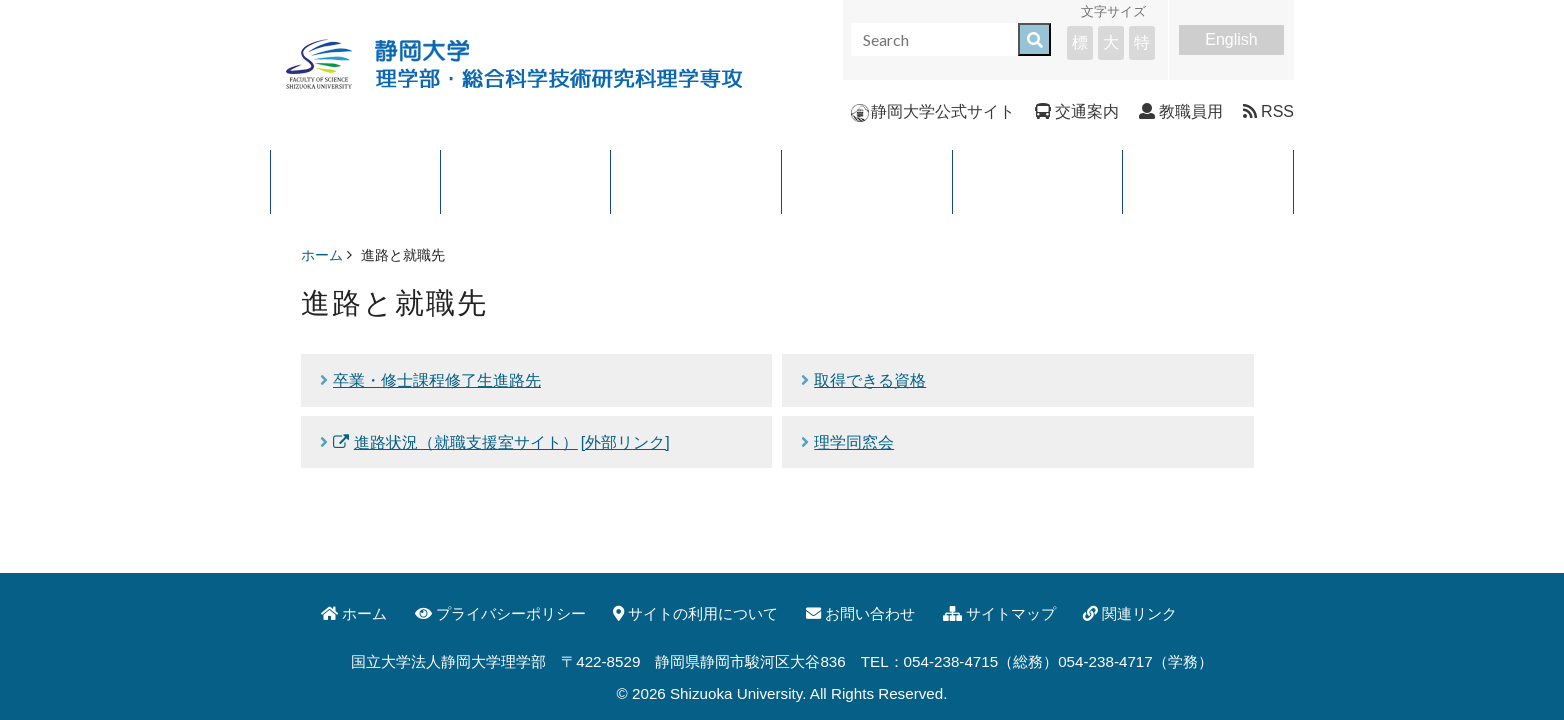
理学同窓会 (854, 442)
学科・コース (696, 181)
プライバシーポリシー (500, 613)
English (1231, 39)
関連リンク (1130, 613)
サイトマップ (999, 613)
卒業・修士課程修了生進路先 (437, 380)
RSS (1268, 111)
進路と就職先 (867, 181)
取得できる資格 (870, 380)
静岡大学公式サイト (933, 111)
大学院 (525, 181)
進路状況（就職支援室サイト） (455, 442)
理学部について (355, 181)
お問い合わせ (860, 613)
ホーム (322, 255)
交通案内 (1077, 111)
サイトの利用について (695, 613)
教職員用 (1181, 111)
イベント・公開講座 (1208, 181)
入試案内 (1037, 181)
